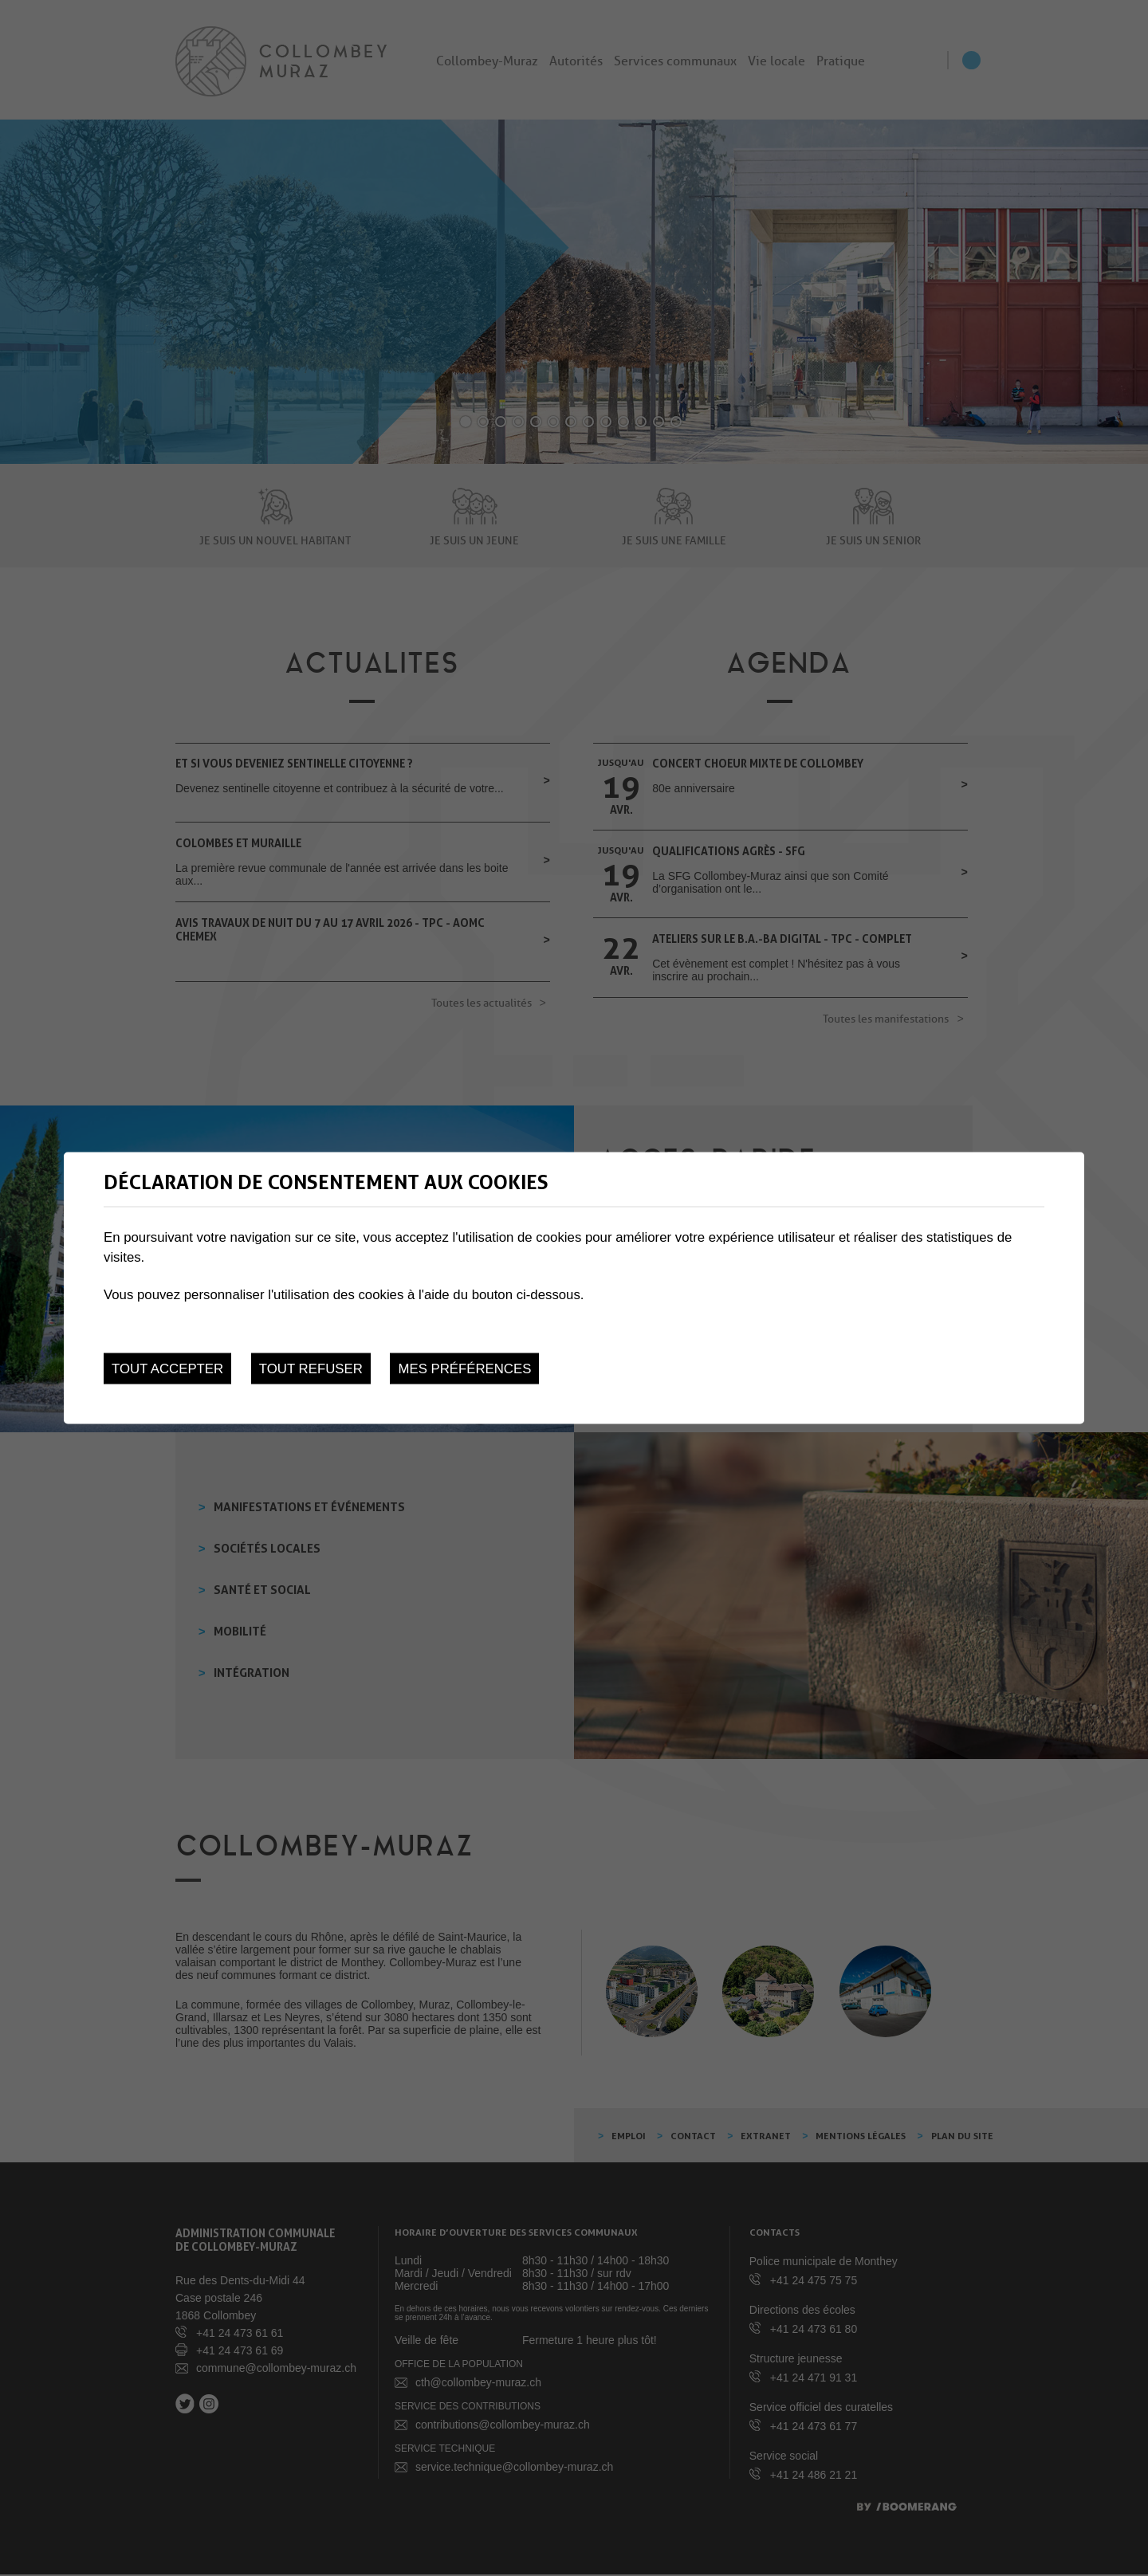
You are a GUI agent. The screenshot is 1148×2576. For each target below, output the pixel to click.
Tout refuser (311, 1368)
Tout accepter (167, 1368)
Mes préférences (464, 1368)
